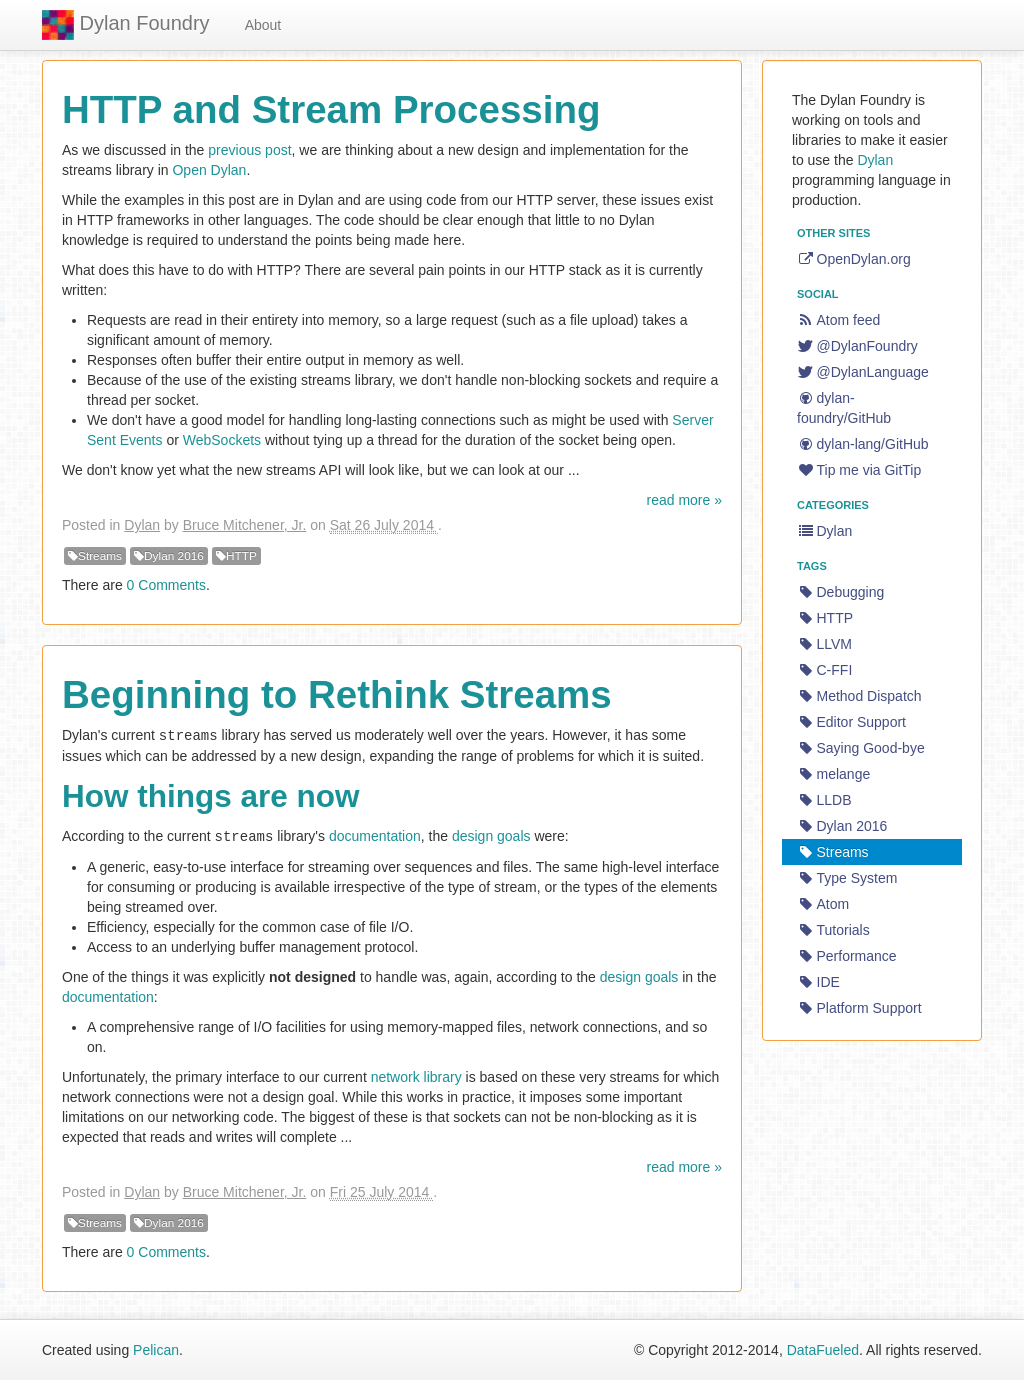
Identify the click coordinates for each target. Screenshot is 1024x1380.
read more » (684, 500)
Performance (847, 956)
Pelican (156, 1350)
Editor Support (851, 722)
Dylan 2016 (169, 556)
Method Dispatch (859, 696)
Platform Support (859, 1008)
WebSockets (222, 440)
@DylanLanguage (863, 372)
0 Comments (166, 585)
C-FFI (824, 670)
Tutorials (833, 930)
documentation (375, 835)
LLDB (824, 800)
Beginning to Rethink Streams (337, 694)
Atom (823, 904)
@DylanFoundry (857, 346)
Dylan (142, 525)
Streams (95, 556)
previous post (249, 150)
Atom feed (838, 320)
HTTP (236, 556)
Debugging (840, 592)
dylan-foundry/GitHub (844, 408)
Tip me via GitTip (859, 470)
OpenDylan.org (854, 259)
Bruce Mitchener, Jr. (245, 525)
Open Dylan (209, 170)
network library (416, 1075)
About (263, 25)
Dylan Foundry (126, 25)
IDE (818, 982)
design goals (491, 835)
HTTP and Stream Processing (331, 109)
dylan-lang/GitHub (863, 444)
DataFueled (823, 1350)
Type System (847, 878)
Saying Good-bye (861, 748)
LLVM (824, 644)
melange (833, 774)
